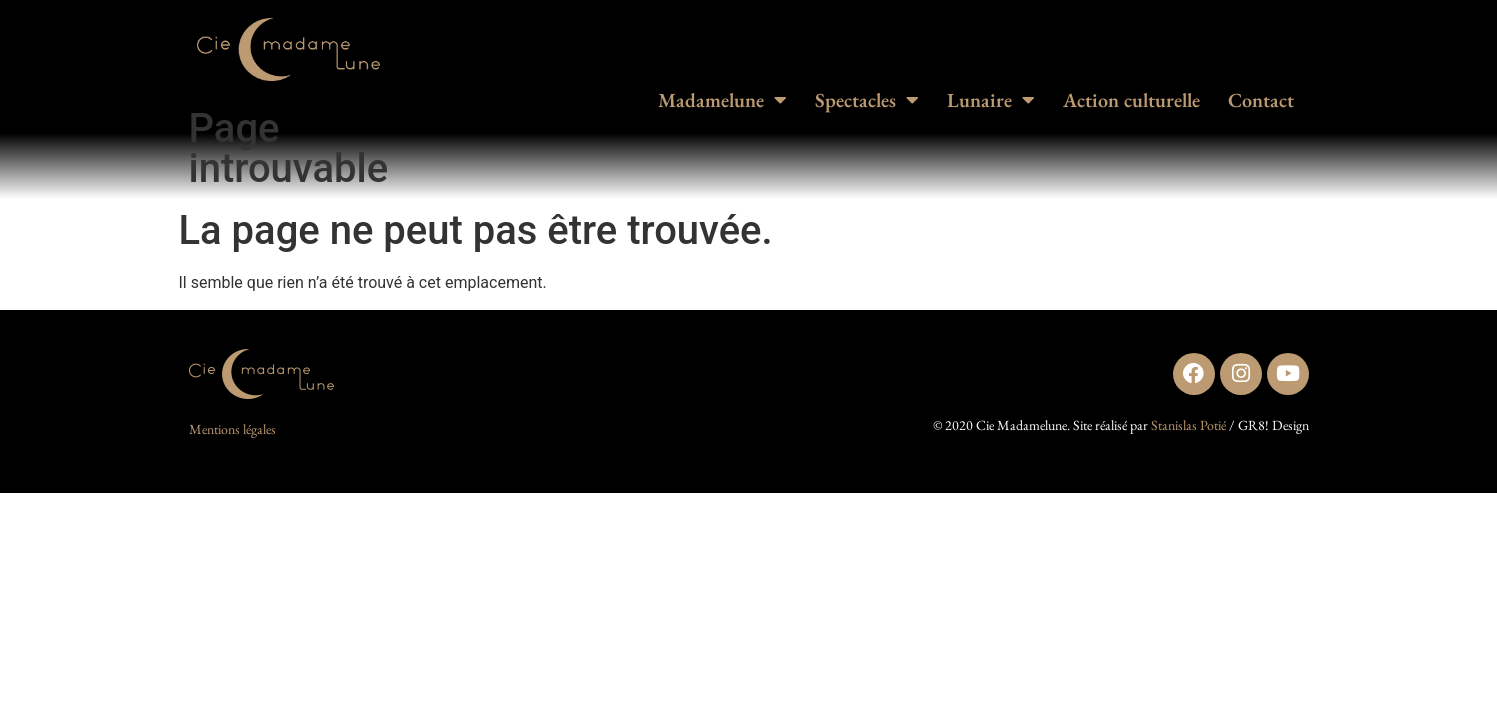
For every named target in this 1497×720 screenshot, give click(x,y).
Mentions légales (232, 429)
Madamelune (722, 100)
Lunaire (991, 100)
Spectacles (867, 100)
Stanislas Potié (1188, 425)
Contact (1261, 100)
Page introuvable (289, 148)
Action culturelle (1131, 100)
